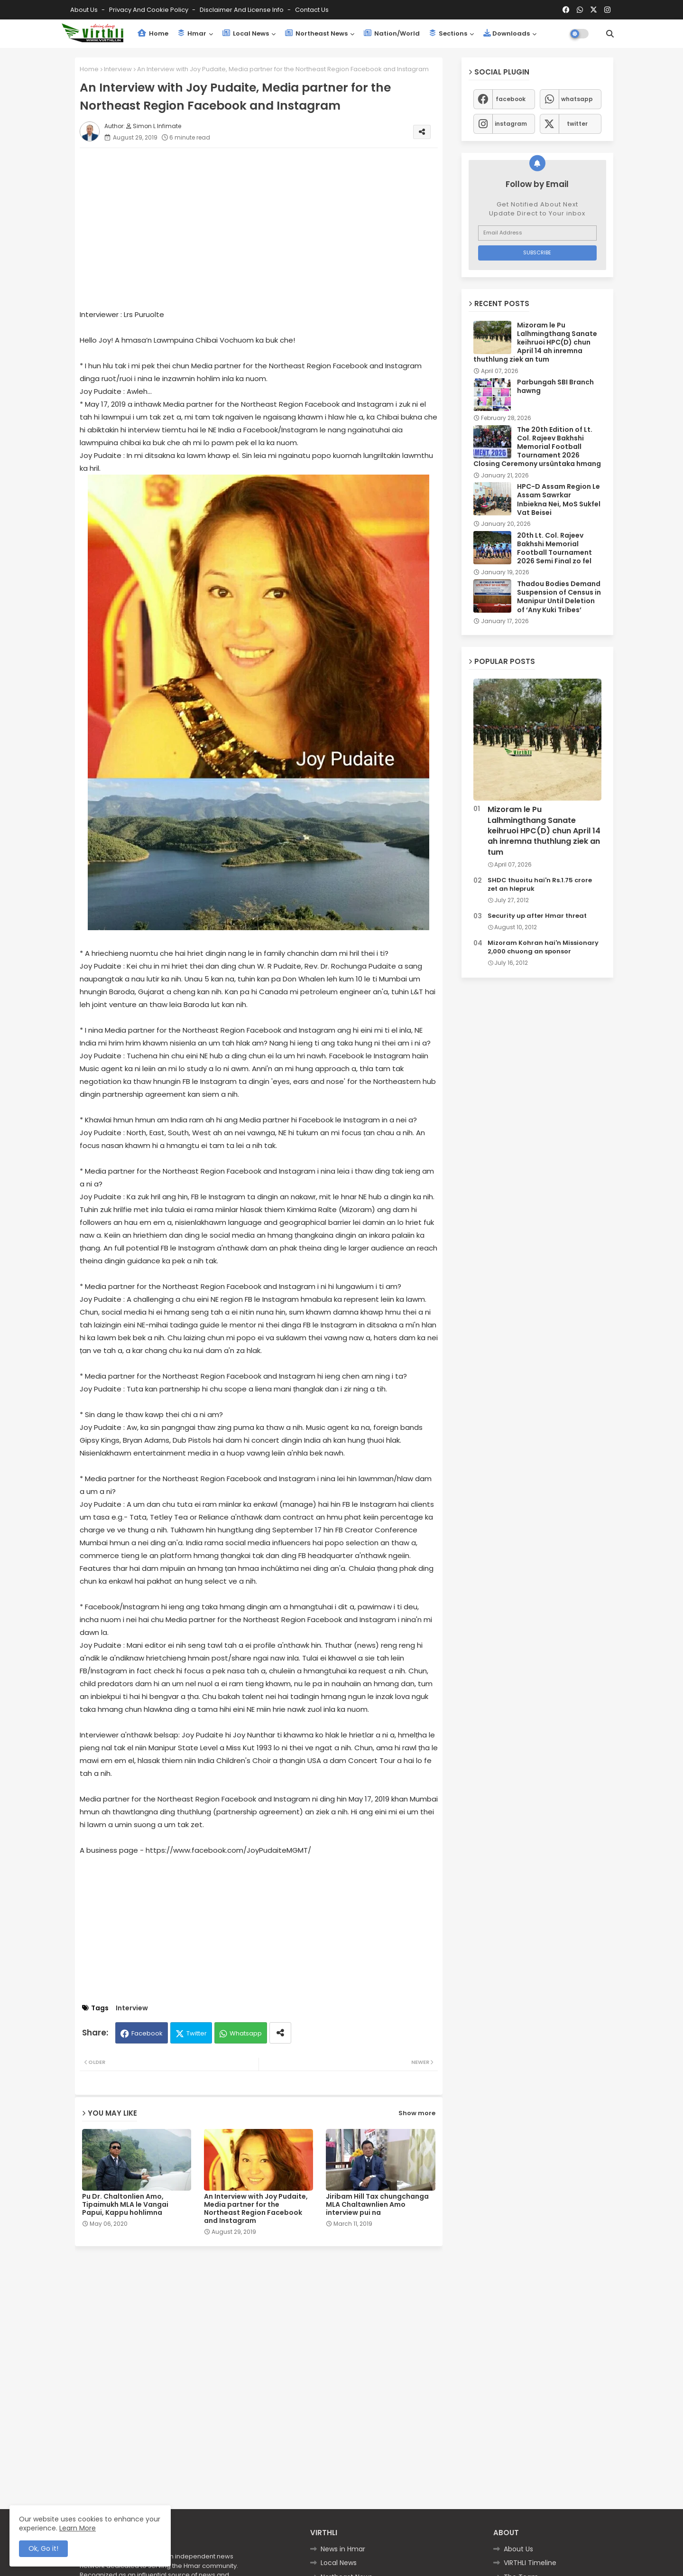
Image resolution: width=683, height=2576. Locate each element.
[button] (609, 33)
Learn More (77, 2528)
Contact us (312, 9)
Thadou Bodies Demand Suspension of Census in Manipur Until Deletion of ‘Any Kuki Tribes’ (559, 596)
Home (153, 33)
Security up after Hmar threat (537, 916)
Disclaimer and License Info (242, 9)
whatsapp (577, 99)
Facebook (147, 2033)
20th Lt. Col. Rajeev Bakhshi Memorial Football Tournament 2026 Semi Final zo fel (554, 548)
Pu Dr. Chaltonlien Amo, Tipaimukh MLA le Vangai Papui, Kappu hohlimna (125, 2205)
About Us (84, 9)
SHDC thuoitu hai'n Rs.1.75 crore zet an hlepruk (540, 884)
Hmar (192, 33)
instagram (511, 124)
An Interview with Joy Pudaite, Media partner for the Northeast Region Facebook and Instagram (256, 2209)
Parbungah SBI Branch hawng (555, 386)
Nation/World (392, 33)
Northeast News (316, 33)
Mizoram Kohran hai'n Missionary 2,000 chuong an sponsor (543, 947)
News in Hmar (343, 2549)
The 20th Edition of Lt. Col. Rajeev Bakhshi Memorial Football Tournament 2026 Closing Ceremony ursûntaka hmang (537, 446)
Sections (448, 33)
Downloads (506, 33)
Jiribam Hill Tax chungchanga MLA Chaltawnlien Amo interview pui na (377, 2205)
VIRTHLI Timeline (530, 2562)
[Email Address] (537, 233)
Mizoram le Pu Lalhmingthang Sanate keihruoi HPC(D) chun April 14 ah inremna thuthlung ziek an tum (535, 342)
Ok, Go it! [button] (43, 2548)
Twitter (196, 2033)
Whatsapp (246, 2033)
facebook (511, 99)
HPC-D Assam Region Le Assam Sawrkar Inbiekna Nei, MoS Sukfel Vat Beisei (558, 499)
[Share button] (280, 2033)
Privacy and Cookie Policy (149, 9)
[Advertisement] (268, 221)
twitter (577, 124)
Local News (245, 33)
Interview (118, 69)
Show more (416, 2113)
